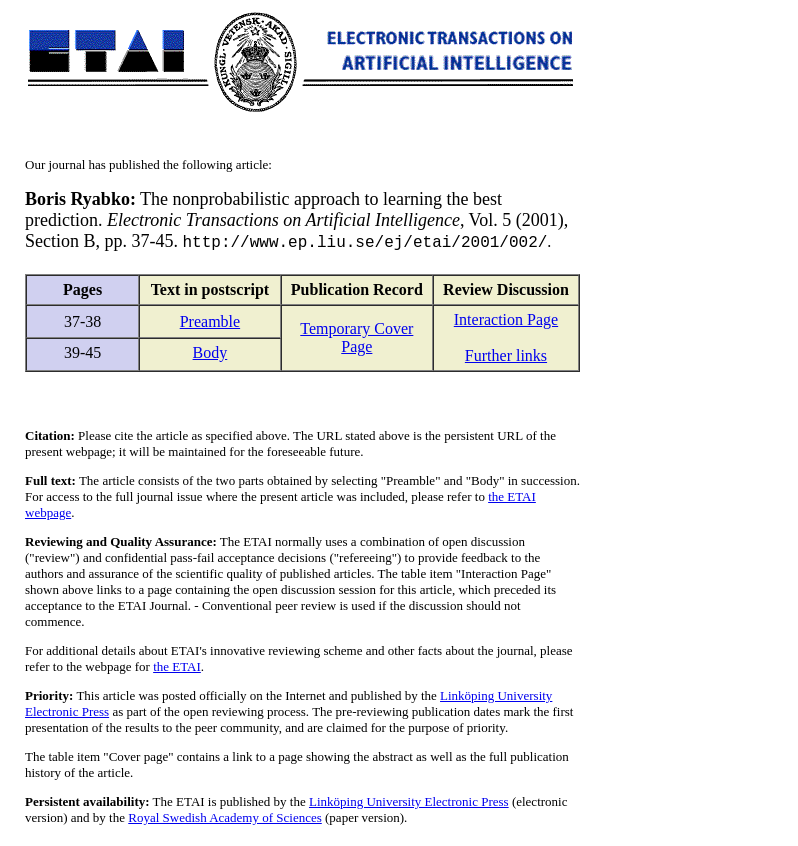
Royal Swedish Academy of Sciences (225, 818)
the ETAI (177, 667)
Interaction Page (506, 320)
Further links (506, 356)
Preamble (210, 322)
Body (210, 353)
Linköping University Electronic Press (409, 802)
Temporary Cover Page (356, 338)
